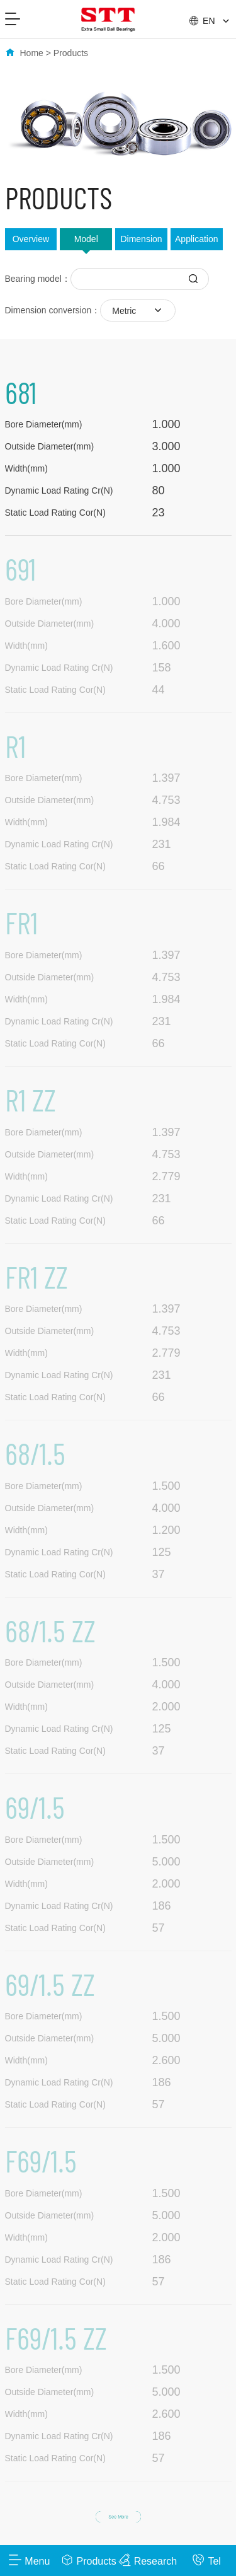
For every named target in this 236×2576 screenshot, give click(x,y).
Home (31, 53)
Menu (29, 2560)
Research (147, 2560)
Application (196, 239)
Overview (31, 239)
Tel (206, 2560)
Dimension (141, 239)
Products (70, 53)
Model (86, 239)
